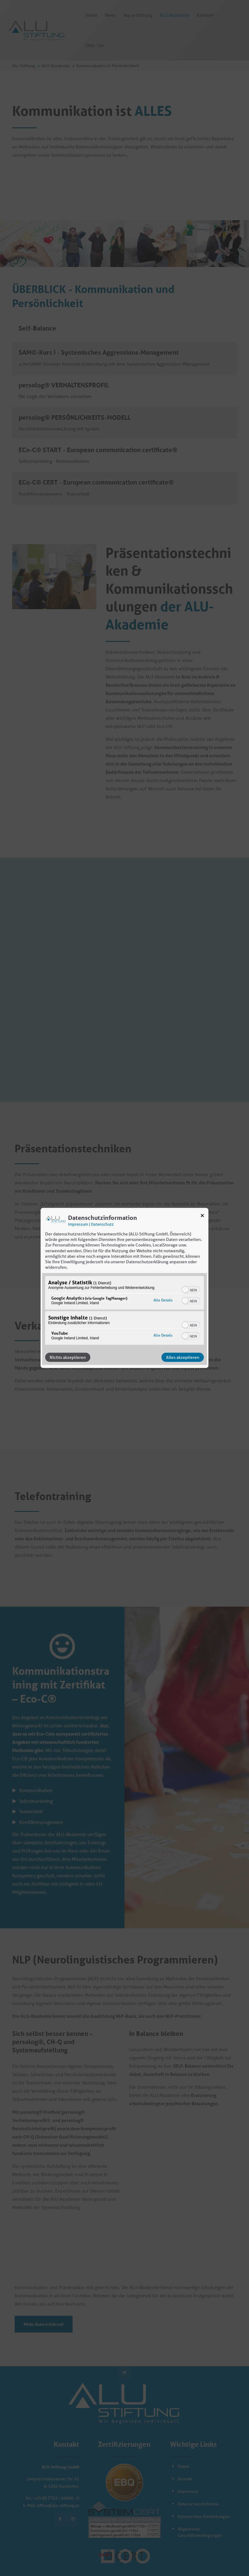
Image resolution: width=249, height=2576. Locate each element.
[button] (185, 1290)
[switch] (191, 1289)
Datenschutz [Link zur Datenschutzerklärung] (102, 1224)
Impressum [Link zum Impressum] (78, 1224)
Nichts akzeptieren (68, 1357)
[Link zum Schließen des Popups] (202, 1217)
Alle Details (162, 1300)
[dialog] (124, 1288)
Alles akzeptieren (182, 1357)
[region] (124, 1311)
